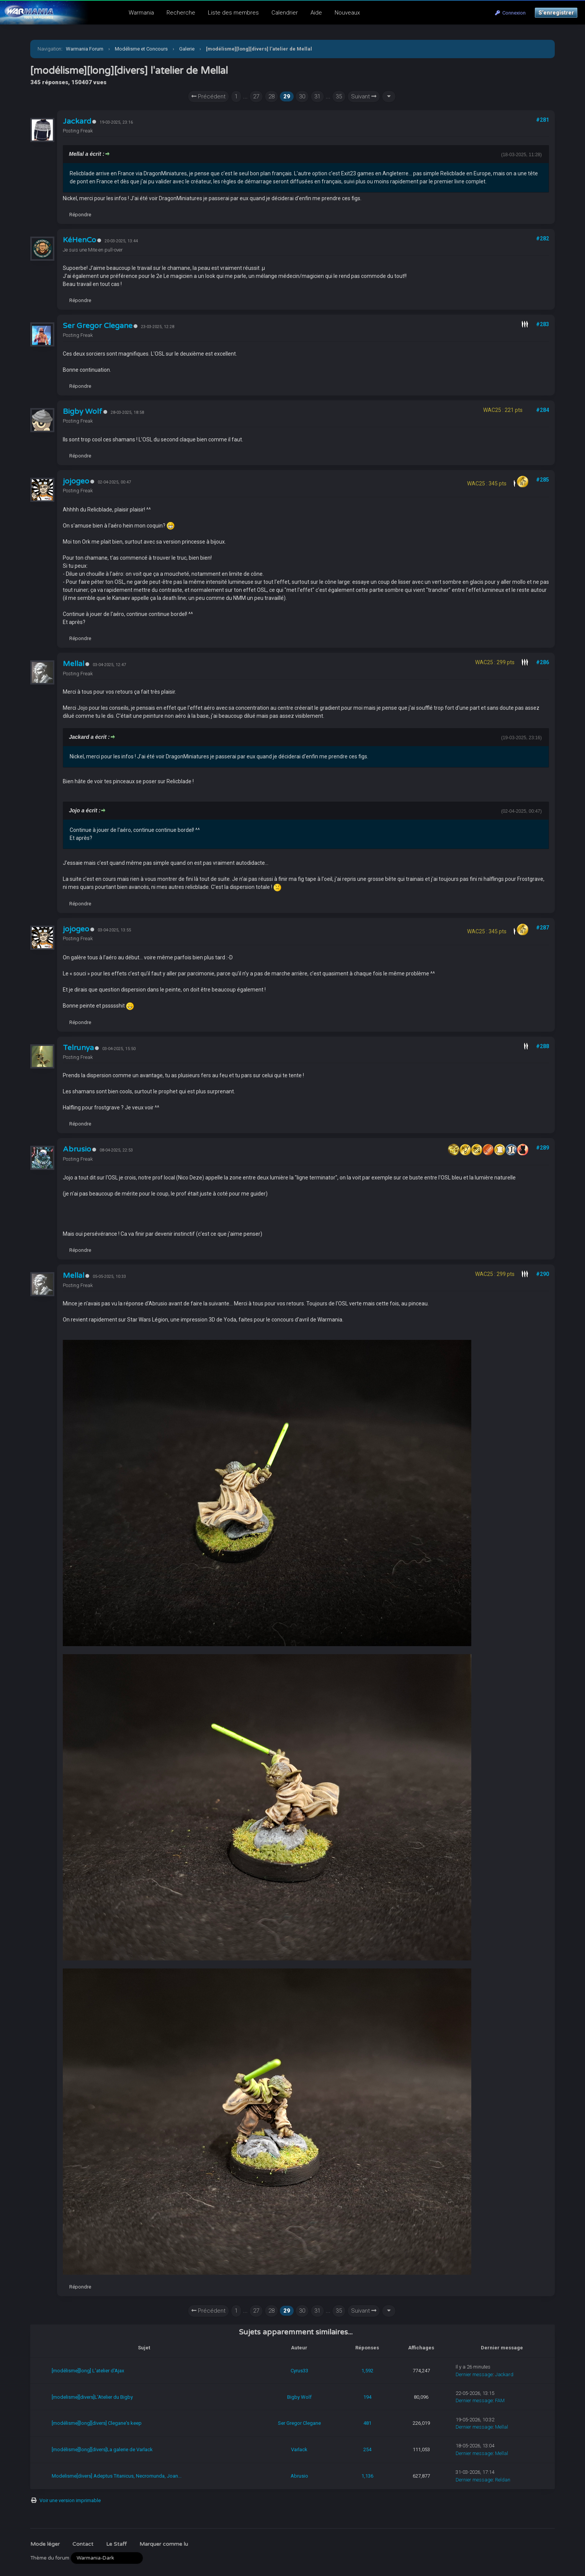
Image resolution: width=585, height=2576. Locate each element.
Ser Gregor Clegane (97, 325)
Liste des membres (233, 12)
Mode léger (45, 2544)
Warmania (141, 12)
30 (302, 96)
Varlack (299, 2449)
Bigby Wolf (82, 411)
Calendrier (284, 12)
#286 (542, 662)
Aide (316, 12)
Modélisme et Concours (141, 49)
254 (367, 2449)
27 (256, 96)
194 (367, 2397)
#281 (542, 120)
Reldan (502, 2480)
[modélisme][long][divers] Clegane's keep (97, 2423)
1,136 (367, 2476)
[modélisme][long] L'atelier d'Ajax (88, 2370)
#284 (542, 410)
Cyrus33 (299, 2370)
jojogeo (76, 481)
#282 (542, 238)
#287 (542, 928)
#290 (542, 1274)
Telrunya (78, 1047)
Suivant (363, 96)
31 (317, 96)
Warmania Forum (84, 49)
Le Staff (116, 2544)
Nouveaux (347, 12)
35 (339, 96)
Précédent (208, 96)
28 (271, 96)
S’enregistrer (556, 13)
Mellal (73, 663)
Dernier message (474, 2374)
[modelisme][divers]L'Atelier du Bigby (92, 2397)
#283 (542, 324)
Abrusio (77, 1149)
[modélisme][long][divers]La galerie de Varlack (102, 2449)
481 (367, 2423)
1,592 (367, 2370)
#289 (542, 1148)
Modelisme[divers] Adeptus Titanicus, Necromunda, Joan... (116, 2476)
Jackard (77, 121)
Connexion (510, 13)
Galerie (186, 49)
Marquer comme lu (163, 2544)
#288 (542, 1046)
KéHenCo (79, 240)
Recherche (181, 12)
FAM (500, 2400)
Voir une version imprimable (70, 2500)
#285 (542, 480)
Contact (82, 2544)
